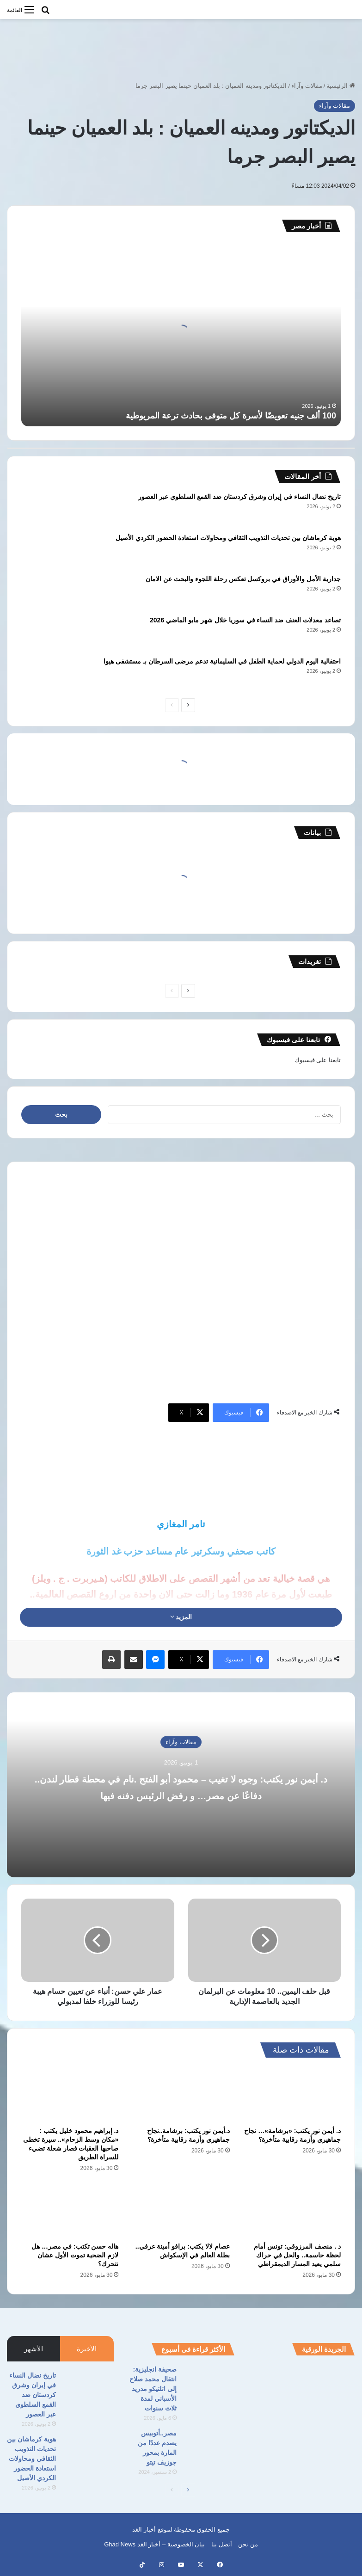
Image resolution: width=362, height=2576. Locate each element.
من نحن (248, 2544)
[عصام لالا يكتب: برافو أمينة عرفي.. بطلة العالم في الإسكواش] (180, 2210)
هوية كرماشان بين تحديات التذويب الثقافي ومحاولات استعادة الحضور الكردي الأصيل (228, 537)
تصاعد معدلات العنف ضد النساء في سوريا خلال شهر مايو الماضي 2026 (245, 620)
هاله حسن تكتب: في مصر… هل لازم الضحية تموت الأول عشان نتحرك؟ (74, 2255)
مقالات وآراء (306, 85)
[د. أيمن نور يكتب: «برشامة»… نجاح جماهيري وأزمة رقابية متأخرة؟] (292, 2094)
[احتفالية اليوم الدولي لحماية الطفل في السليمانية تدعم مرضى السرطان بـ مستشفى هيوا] (46, 674)
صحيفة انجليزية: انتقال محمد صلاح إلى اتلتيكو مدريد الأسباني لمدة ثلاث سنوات (153, 2389)
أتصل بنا (221, 2544)
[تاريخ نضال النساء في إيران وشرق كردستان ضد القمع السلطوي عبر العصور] (46, 509)
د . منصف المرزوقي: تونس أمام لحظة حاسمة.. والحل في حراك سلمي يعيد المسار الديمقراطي (297, 2255)
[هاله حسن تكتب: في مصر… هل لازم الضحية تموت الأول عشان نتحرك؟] (69, 2210)
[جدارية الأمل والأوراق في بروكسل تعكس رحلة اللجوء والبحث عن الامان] (46, 591)
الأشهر (33, 2349)
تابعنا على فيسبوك (318, 1060)
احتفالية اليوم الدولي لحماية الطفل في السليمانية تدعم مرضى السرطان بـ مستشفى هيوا (222, 661)
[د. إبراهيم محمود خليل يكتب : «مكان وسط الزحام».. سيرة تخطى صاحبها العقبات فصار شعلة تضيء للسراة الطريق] (69, 2094)
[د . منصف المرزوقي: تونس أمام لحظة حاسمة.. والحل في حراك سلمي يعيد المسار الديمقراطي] (292, 2210)
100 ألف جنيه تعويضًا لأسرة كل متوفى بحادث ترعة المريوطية (231, 415)
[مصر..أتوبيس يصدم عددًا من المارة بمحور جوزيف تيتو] (209, 2445)
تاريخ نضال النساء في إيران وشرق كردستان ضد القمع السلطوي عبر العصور (239, 496)
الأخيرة (87, 2349)
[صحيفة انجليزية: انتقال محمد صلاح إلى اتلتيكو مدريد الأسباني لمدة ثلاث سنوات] (209, 2382)
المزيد (181, 1617)
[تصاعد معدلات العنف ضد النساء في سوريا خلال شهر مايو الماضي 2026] (46, 632)
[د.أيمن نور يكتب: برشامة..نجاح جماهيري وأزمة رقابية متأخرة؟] (180, 2094)
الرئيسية (340, 85)
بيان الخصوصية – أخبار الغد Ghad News (154, 2544)
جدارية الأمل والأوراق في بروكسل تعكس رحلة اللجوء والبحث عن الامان (243, 579)
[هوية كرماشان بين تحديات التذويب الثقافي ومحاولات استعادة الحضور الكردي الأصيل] (46, 550)
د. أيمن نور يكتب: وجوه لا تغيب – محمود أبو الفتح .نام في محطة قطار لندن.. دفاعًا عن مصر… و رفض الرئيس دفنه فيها (181, 1794)
